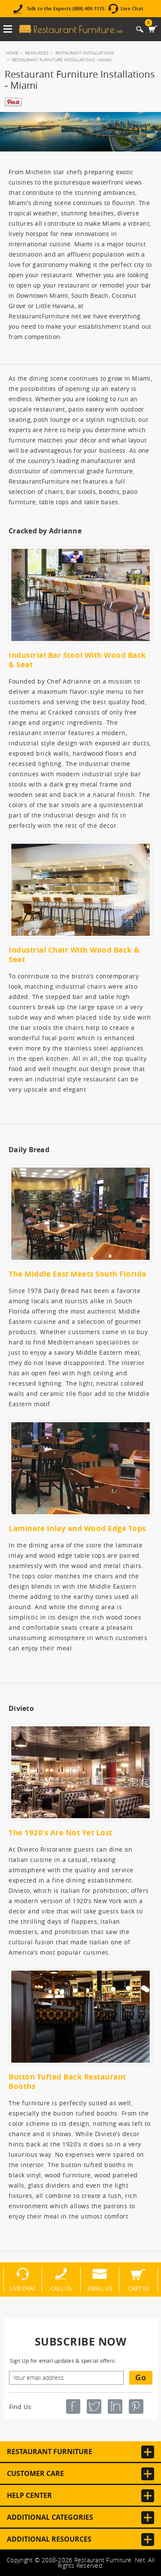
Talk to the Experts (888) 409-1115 (65, 8)
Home (12, 53)
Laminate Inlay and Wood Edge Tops (77, 1528)
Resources (37, 53)
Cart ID (138, 2288)
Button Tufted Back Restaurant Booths (67, 2081)
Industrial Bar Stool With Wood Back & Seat (77, 659)
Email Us (100, 2288)
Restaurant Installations (84, 53)
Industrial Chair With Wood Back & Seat (74, 954)
